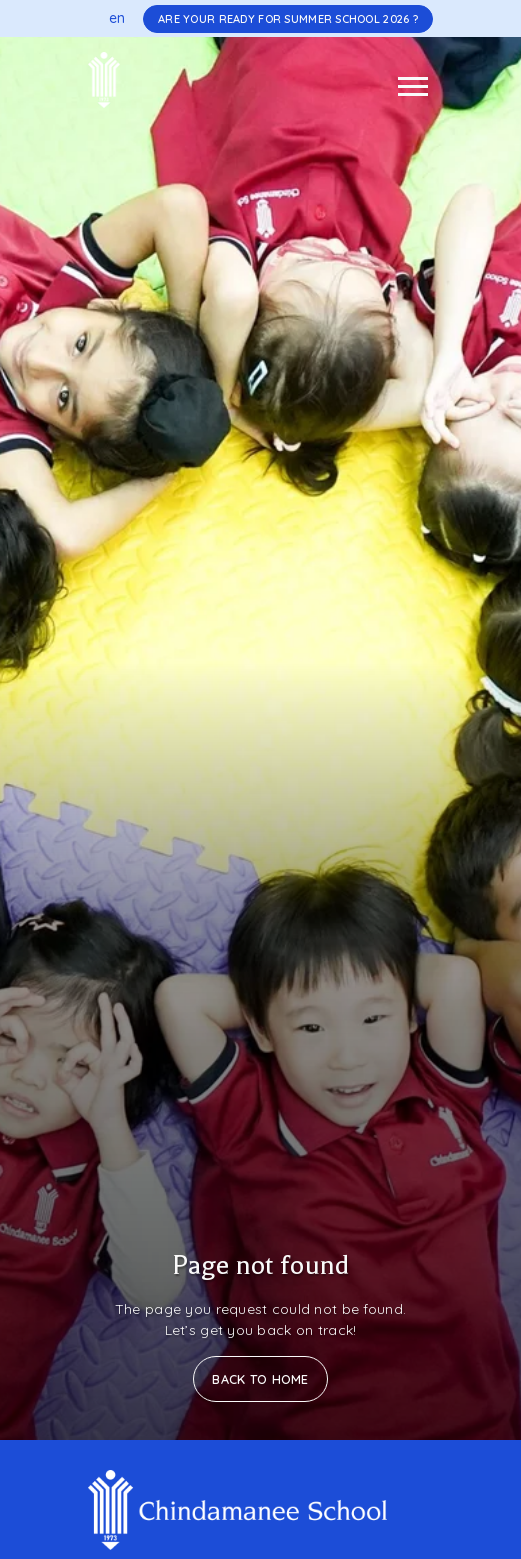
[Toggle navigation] (413, 86)
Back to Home (260, 1379)
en (117, 18)
